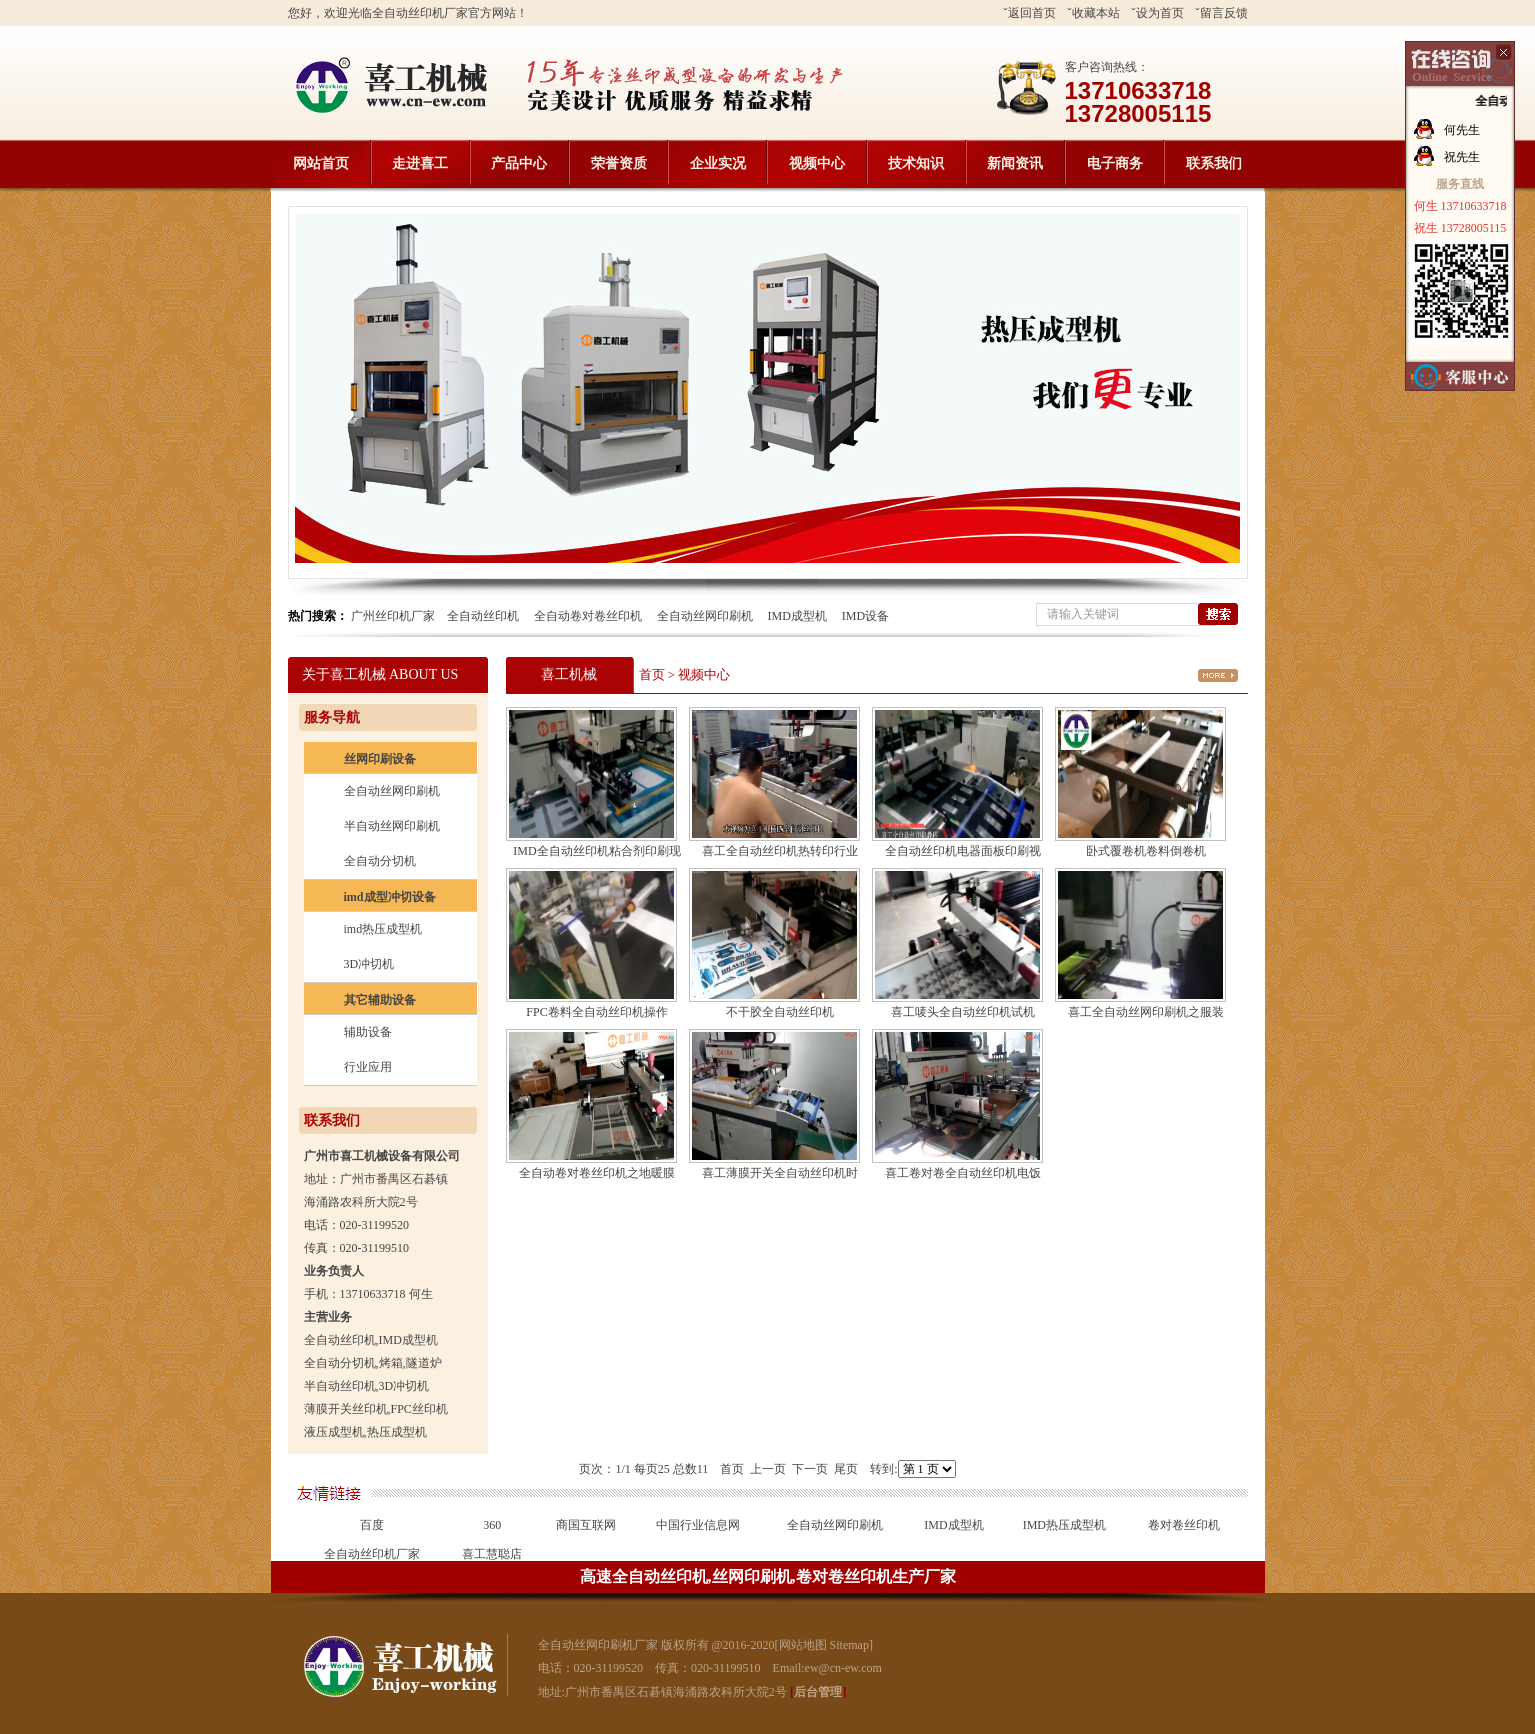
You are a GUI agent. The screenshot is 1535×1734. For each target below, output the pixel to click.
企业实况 (718, 163)
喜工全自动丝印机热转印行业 (780, 851)
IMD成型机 (797, 616)
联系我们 (1214, 163)
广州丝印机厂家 (393, 616)
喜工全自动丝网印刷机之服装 (1146, 1012)
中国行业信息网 (698, 1525)
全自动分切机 (380, 861)
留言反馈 (1224, 13)
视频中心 (817, 163)
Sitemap (849, 1645)
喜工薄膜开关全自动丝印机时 (780, 1173)
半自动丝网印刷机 (392, 826)
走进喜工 (420, 163)
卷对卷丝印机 (1184, 1525)
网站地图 (803, 1645)
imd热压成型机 (383, 929)
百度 (372, 1525)
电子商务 (1115, 163)
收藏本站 (1096, 13)
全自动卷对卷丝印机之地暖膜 (597, 1173)
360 (492, 1525)
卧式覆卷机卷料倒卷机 (1146, 851)
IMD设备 (865, 616)
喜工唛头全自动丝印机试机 (963, 1012)
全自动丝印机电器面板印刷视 (963, 851)
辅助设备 (368, 1032)
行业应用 (368, 1067)
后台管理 (818, 1692)
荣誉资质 (619, 163)
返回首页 (1032, 13)
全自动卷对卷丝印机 (588, 616)
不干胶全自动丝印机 (780, 1012)
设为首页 (1160, 13)
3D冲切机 (369, 964)
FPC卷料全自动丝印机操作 (596, 1012)
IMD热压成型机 (1064, 1525)
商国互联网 (586, 1525)
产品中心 (519, 163)
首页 (652, 674)
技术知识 (916, 163)
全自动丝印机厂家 (372, 1554)
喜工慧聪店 (492, 1554)
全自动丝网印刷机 (705, 616)
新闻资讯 (1015, 163)
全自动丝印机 (483, 616)
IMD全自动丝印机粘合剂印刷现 (596, 851)
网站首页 (321, 163)
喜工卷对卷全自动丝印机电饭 (963, 1173)
